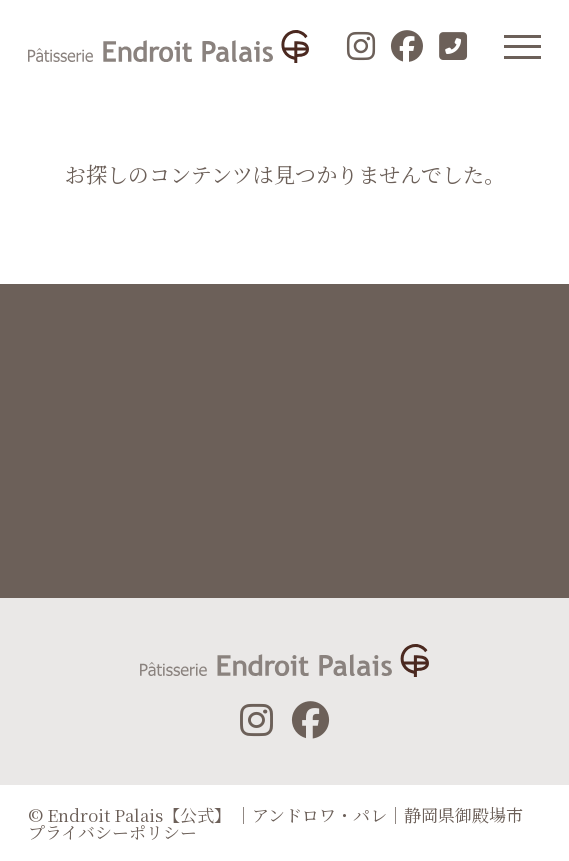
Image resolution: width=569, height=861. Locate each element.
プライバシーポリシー (112, 831)
